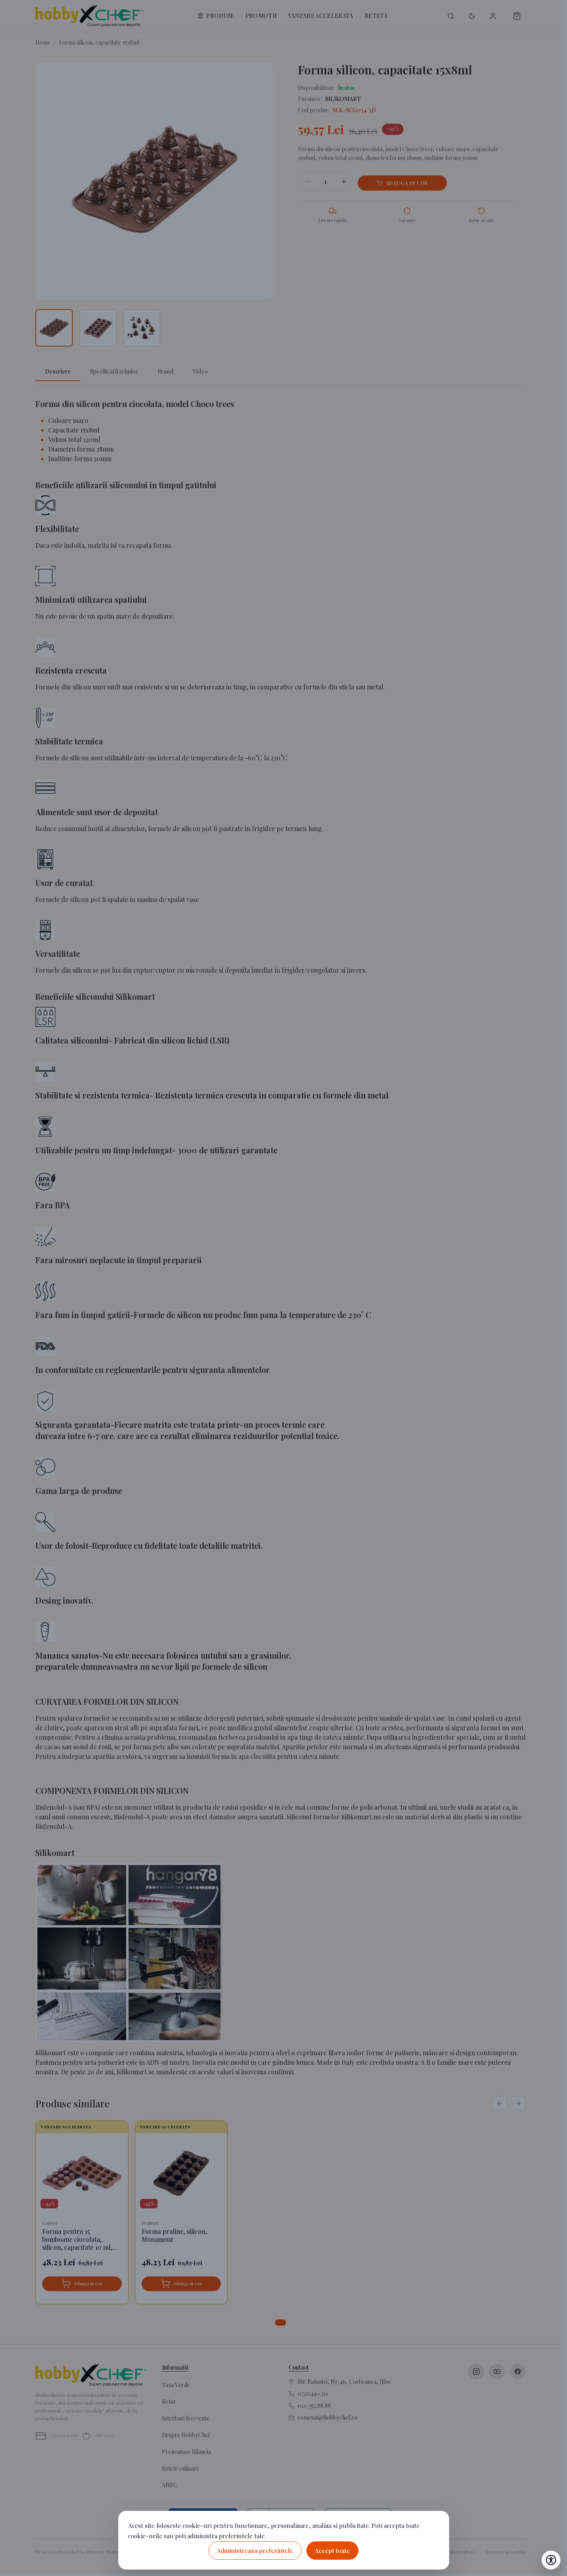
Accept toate (332, 2551)
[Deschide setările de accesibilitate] (551, 2560)
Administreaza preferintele (255, 2551)
